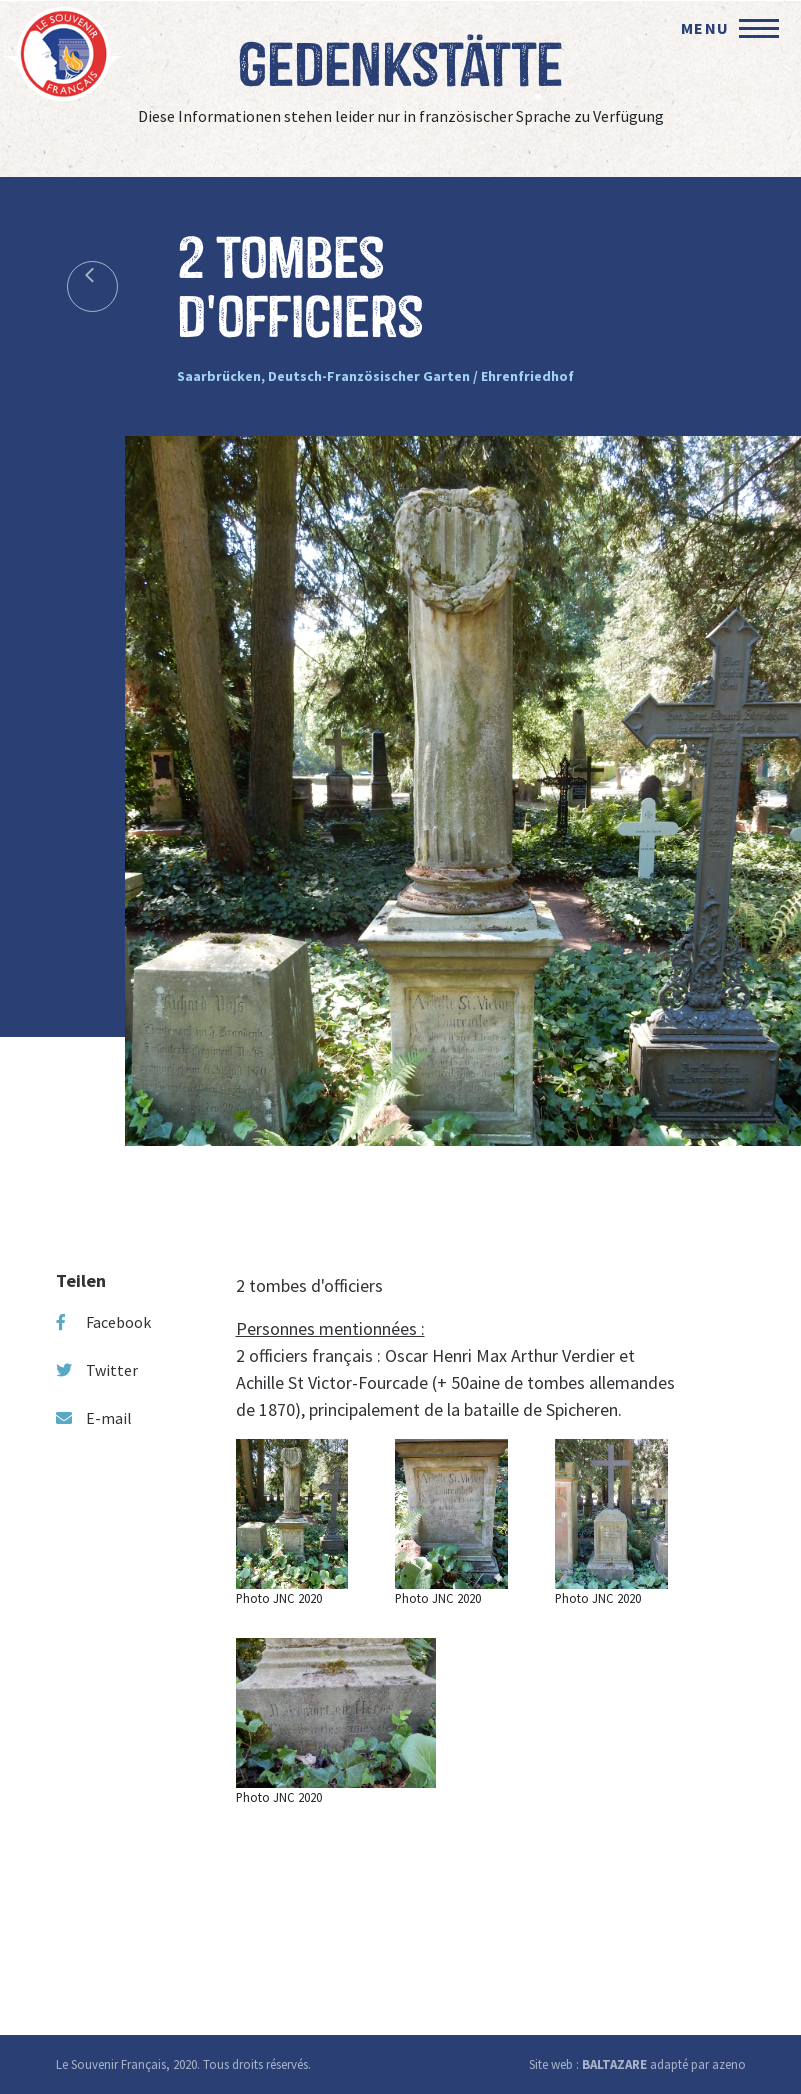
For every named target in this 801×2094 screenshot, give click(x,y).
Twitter (97, 1370)
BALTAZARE (614, 2064)
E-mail (94, 1418)
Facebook (103, 1322)
